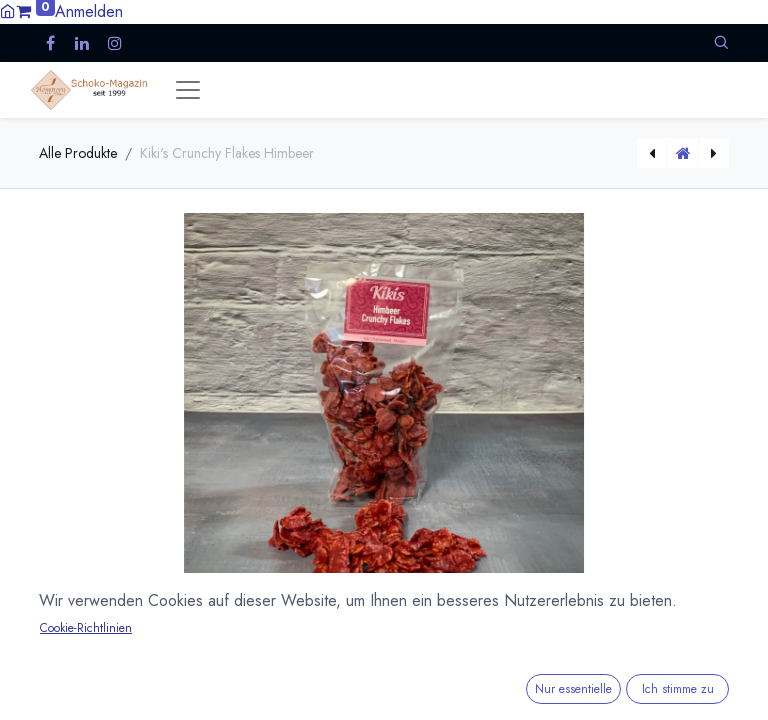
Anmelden (89, 11)
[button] (721, 42)
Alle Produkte (78, 153)
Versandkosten (229, 706)
